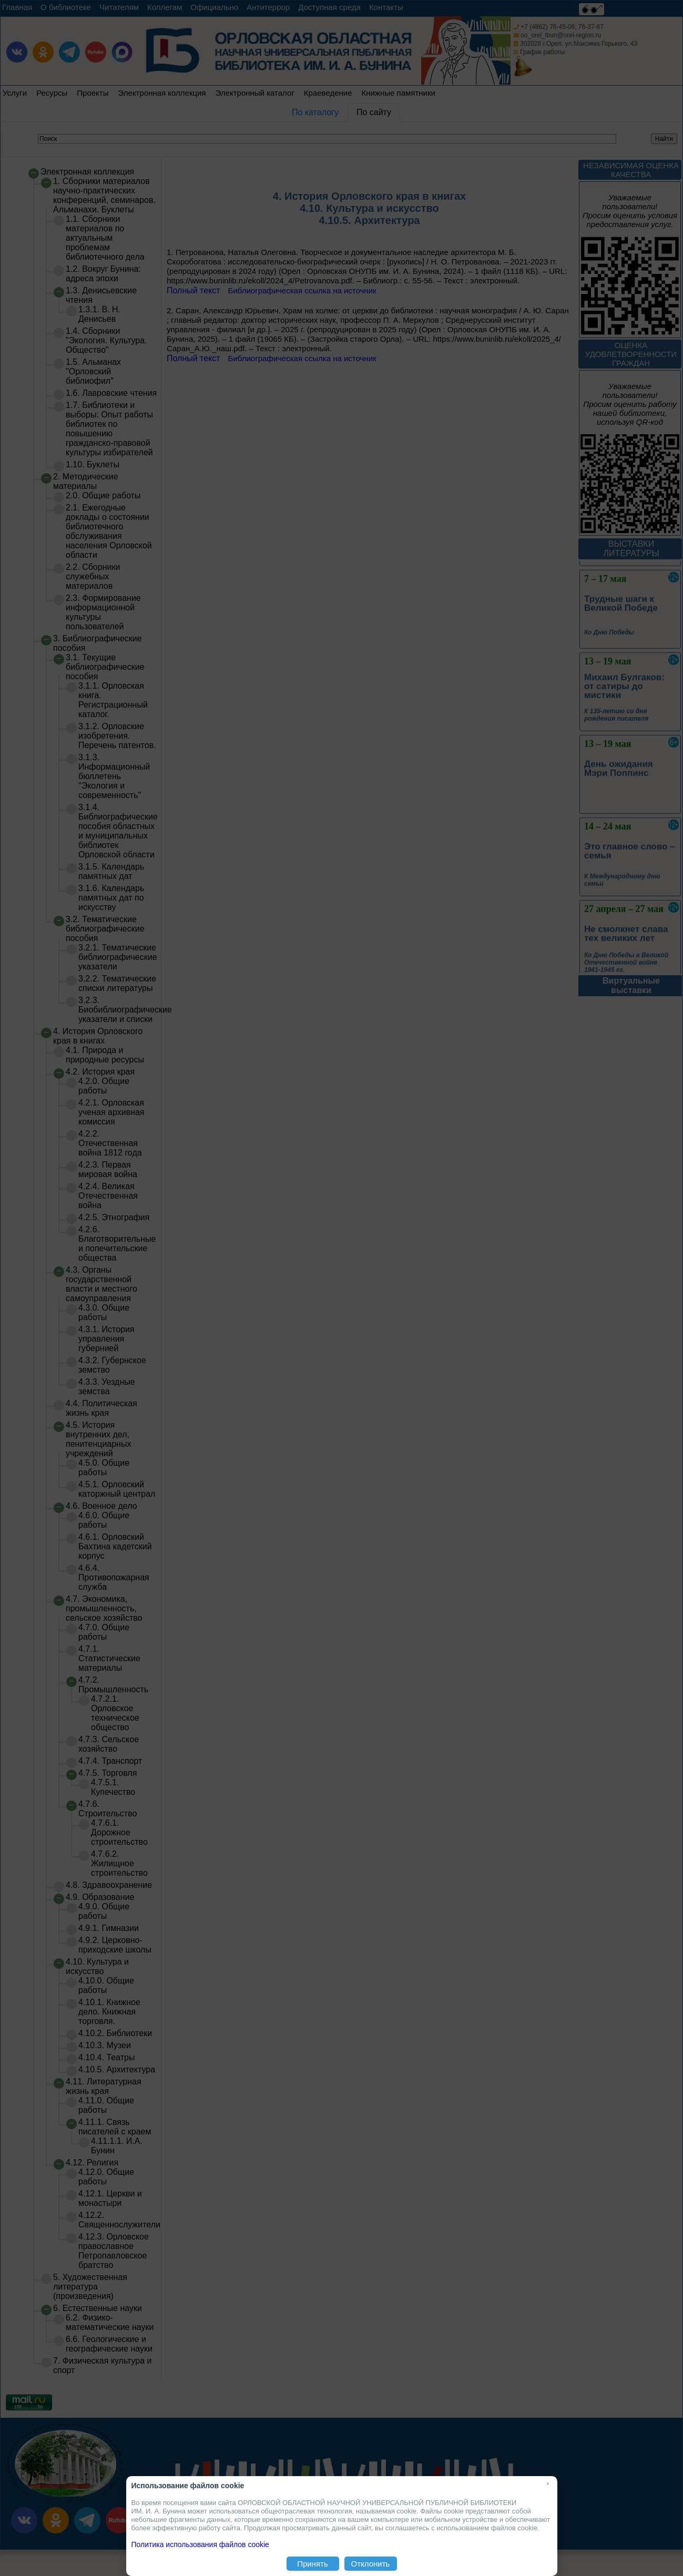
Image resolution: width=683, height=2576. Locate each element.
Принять (312, 2563)
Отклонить (370, 2563)
